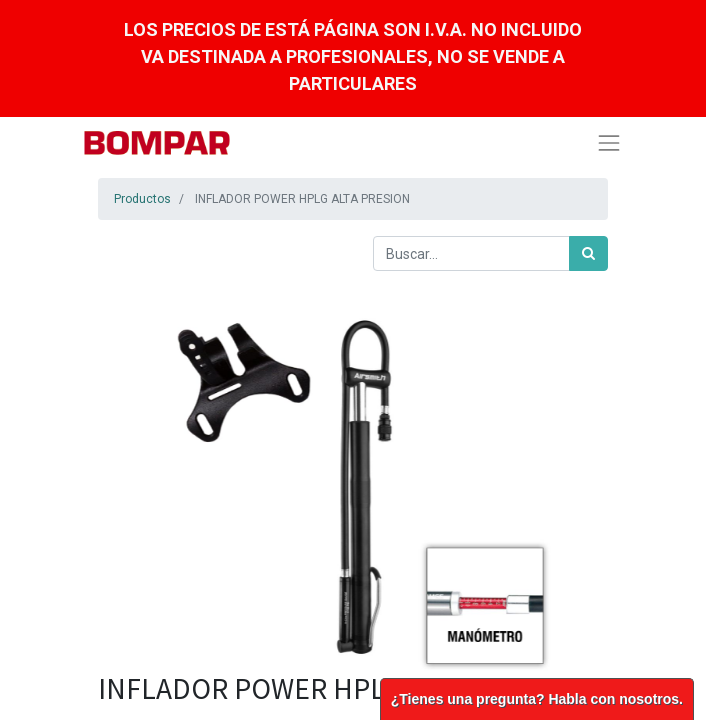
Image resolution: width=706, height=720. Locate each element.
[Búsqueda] (588, 253)
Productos (142, 199)
